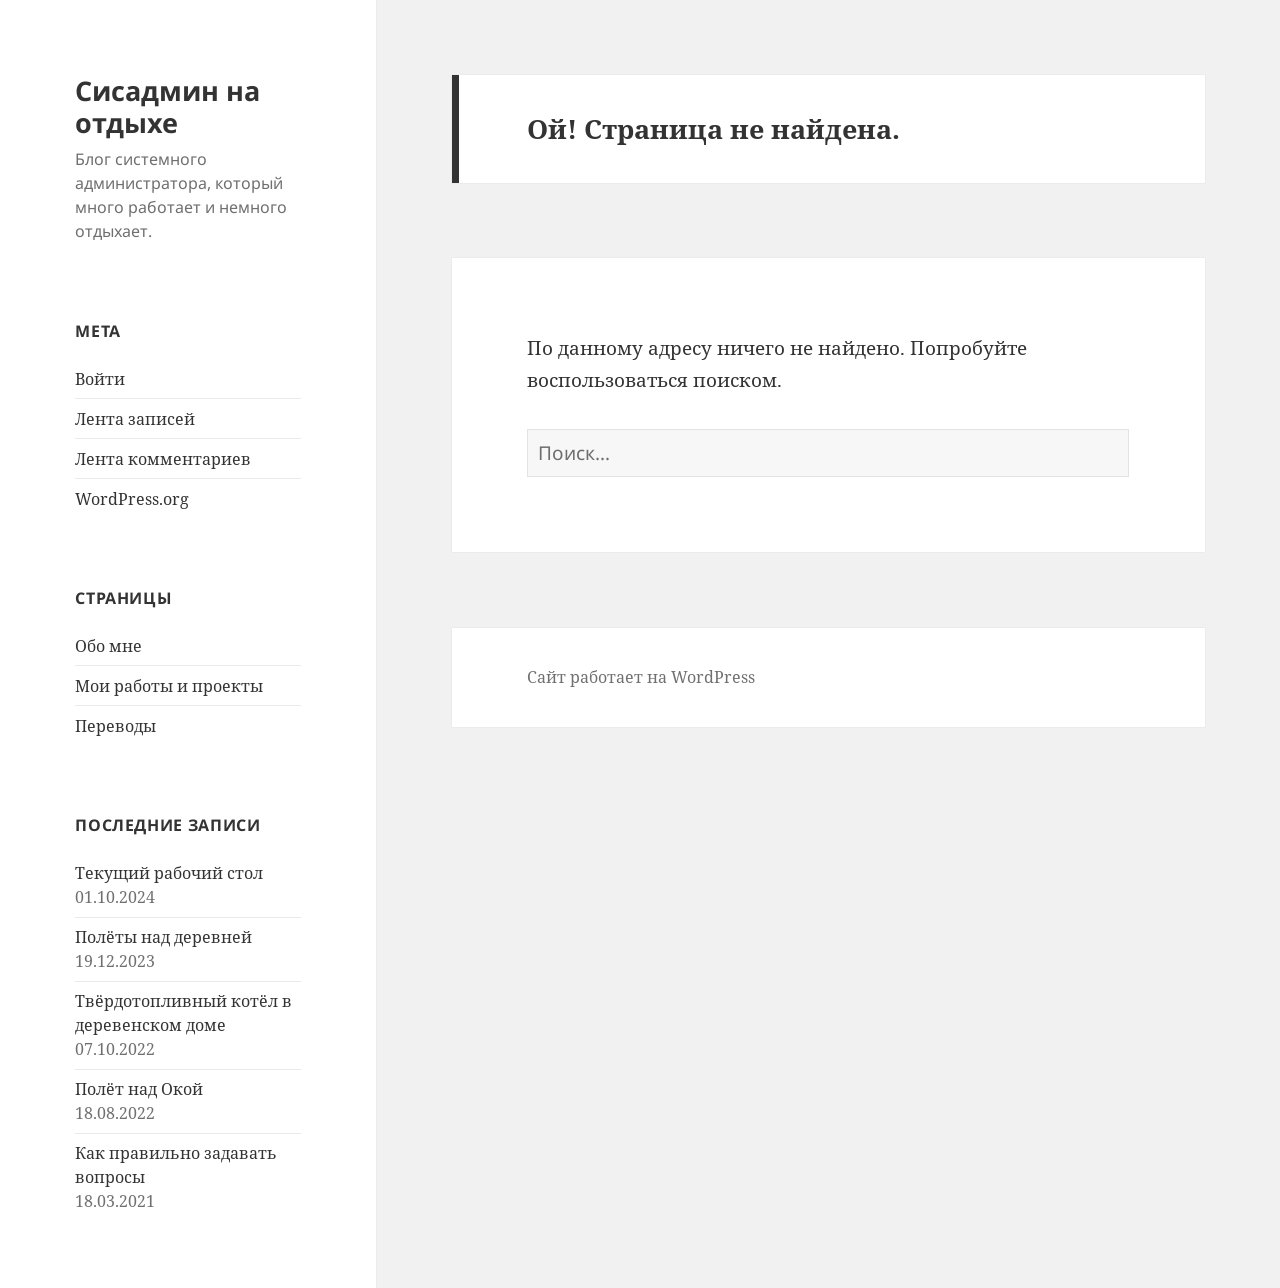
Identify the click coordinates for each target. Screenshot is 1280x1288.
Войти (100, 379)
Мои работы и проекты (169, 686)
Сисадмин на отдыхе (167, 106)
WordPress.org (132, 499)
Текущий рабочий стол (169, 873)
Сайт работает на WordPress (641, 677)
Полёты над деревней (163, 937)
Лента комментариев (163, 459)
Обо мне (108, 646)
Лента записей (135, 419)
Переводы (115, 726)
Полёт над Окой (139, 1089)
